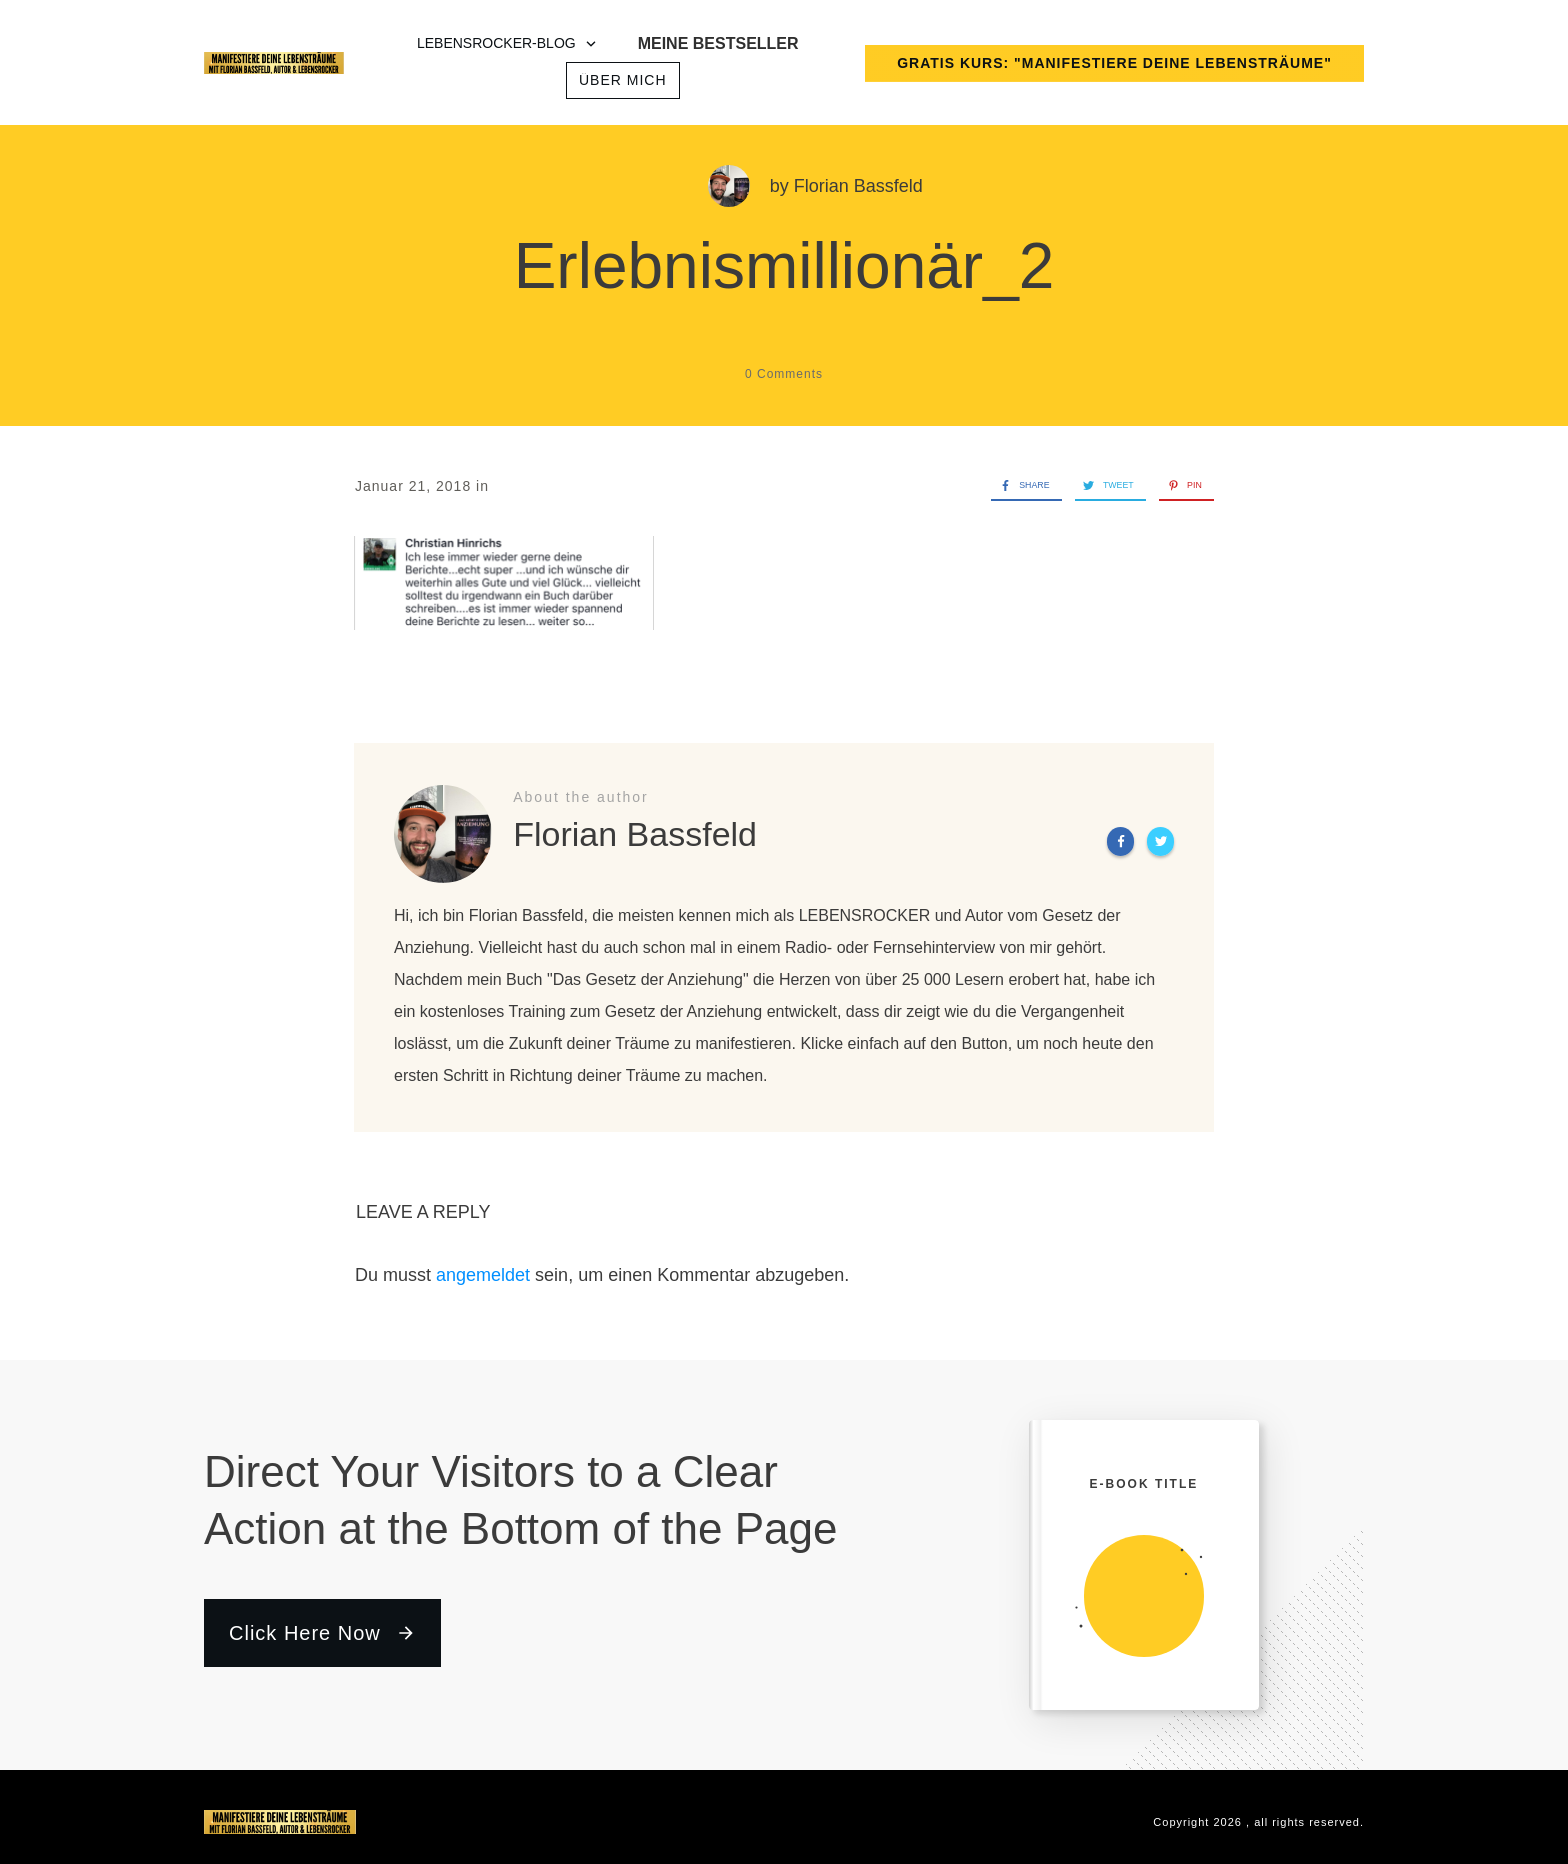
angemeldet (483, 1275)
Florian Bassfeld (858, 186)
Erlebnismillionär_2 (784, 266)
